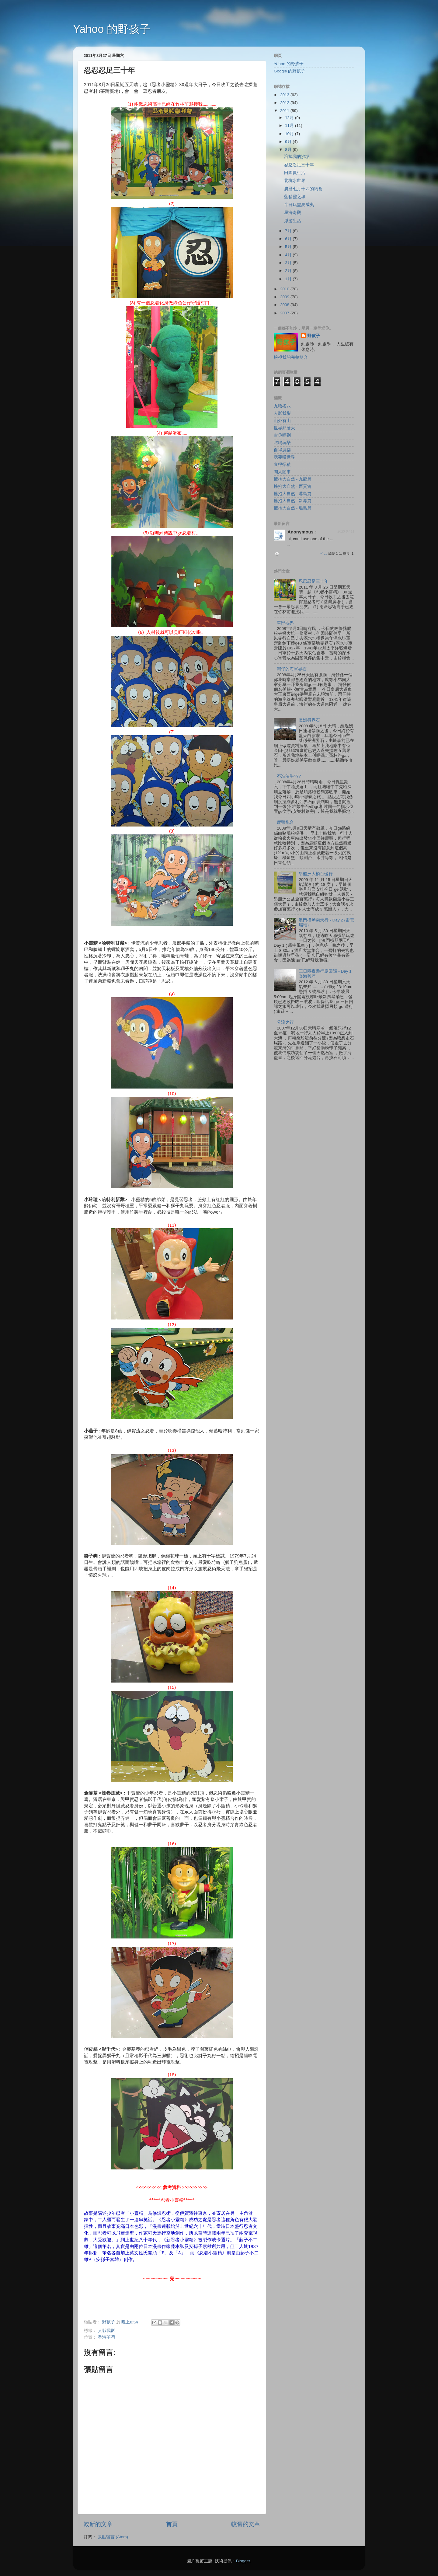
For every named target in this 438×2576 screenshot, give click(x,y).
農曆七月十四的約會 (303, 189)
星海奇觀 (292, 212)
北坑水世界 (294, 180)
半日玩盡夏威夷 (299, 204)
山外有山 (282, 420)
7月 (289, 231)
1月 (289, 279)
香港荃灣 (106, 2337)
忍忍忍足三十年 (299, 165)
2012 (285, 102)
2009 (285, 297)
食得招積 (282, 464)
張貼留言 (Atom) (113, 2537)
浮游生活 (292, 220)
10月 (290, 133)
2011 (285, 110)
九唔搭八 (282, 406)
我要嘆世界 (284, 457)
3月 (289, 262)
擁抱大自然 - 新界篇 (292, 500)
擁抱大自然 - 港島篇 (292, 493)
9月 (289, 141)
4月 (289, 255)
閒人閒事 (282, 472)
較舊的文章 (245, 2524)
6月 (289, 238)
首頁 (172, 2524)
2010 (285, 289)
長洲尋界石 (309, 720)
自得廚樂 (282, 450)
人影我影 (106, 2330)
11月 (290, 125)
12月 (290, 117)
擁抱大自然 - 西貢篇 (292, 486)
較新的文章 (98, 2524)
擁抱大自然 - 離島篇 (292, 508)
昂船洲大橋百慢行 (316, 874)
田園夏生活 (294, 172)
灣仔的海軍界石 (292, 669)
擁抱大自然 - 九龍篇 (292, 479)
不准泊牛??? (289, 776)
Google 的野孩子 (289, 71)
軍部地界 (285, 622)
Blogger (243, 2561)
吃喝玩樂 (282, 442)
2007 (285, 313)
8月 (289, 149)
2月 (289, 270)
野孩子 (313, 336)
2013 (285, 95)
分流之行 (285, 1022)
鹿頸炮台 (285, 822)
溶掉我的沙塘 (297, 156)
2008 (285, 304)
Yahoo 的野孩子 (112, 29)
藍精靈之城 (294, 196)
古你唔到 (282, 435)
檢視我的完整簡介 (291, 357)
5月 (289, 246)
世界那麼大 (284, 428)
